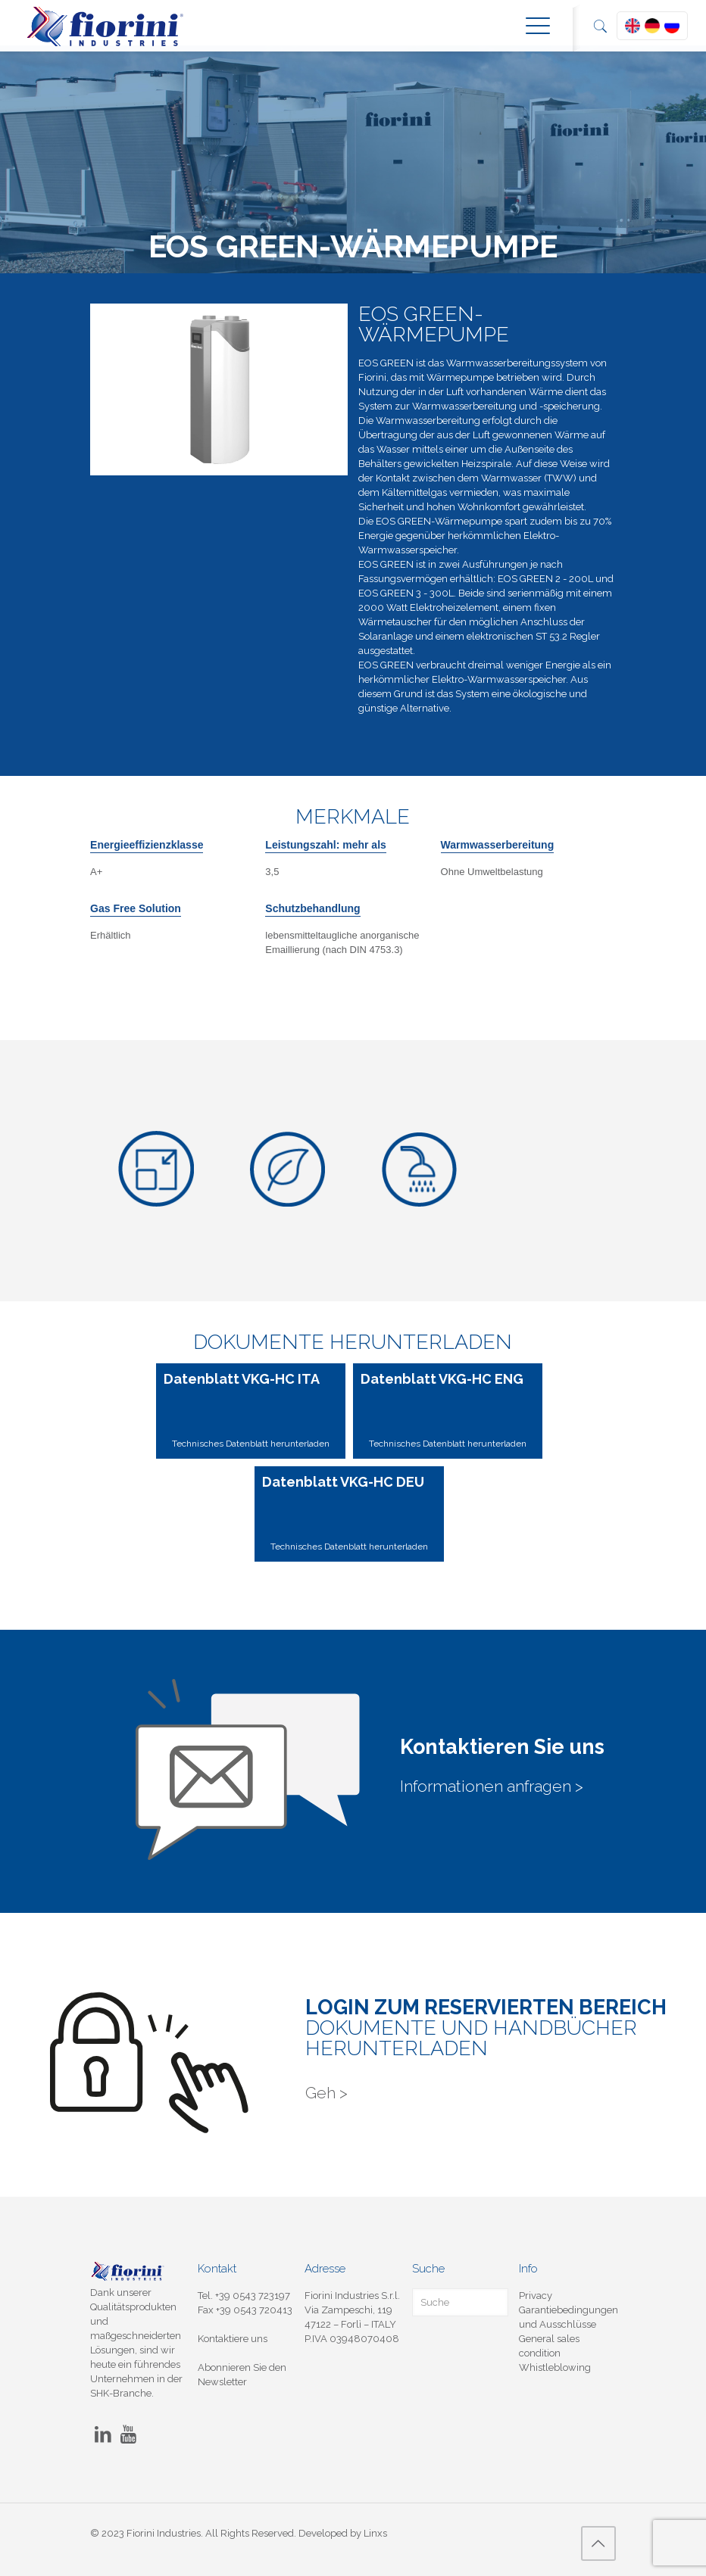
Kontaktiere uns (232, 2338)
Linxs (375, 2533)
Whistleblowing (555, 2367)
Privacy (535, 2295)
